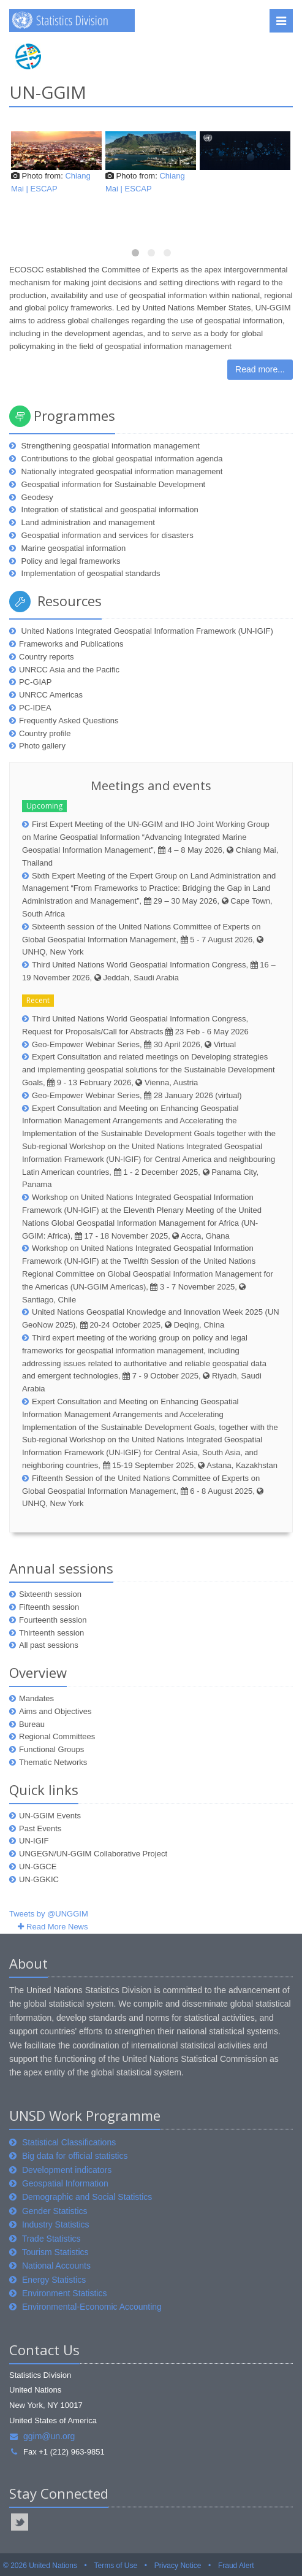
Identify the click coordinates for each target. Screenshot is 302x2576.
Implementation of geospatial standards (89, 573)
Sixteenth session (50, 1594)
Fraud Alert (236, 2565)
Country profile (45, 733)
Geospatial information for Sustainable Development (112, 484)
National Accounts (56, 2265)
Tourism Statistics (55, 2252)
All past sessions (48, 1645)
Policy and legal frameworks (69, 561)
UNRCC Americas (51, 694)
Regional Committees (57, 1736)
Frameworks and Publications (71, 643)
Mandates (36, 1698)
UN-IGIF (33, 1840)
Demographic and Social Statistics (87, 2197)
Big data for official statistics (74, 2156)
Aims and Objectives (55, 1711)
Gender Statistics (55, 2211)
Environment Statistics (64, 2293)
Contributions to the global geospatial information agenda (120, 458)
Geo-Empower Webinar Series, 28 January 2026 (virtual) (137, 1095)
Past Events (40, 1828)
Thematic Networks (53, 1762)
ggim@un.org (42, 2436)
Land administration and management (87, 522)
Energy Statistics (54, 2280)
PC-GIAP (35, 681)
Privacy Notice (178, 2565)
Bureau (32, 1724)
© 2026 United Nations (40, 2565)
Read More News (57, 1926)
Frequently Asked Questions (69, 720)
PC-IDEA (35, 707)
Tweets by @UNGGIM (48, 1913)
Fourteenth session (53, 1619)
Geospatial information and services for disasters (106, 535)
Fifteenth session (49, 1607)
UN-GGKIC (39, 1879)
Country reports (46, 656)
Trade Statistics (51, 2238)
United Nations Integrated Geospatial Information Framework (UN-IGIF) (146, 631)
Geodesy (36, 497)
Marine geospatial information (72, 548)
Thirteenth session (51, 1632)
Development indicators (66, 2170)
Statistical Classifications (69, 2142)
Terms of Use (115, 2565)
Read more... (260, 369)
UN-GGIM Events (50, 1815)
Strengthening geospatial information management (109, 445)
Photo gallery (42, 745)
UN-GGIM (47, 92)
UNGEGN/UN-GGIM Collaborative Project (93, 1853)
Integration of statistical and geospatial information (108, 509)
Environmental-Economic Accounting (92, 2307)
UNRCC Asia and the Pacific (69, 669)
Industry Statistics (55, 2224)
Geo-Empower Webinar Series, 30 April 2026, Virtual (134, 1044)
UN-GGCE (37, 1866)
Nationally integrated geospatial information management (120, 471)
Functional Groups (51, 1749)
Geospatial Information (65, 2183)
